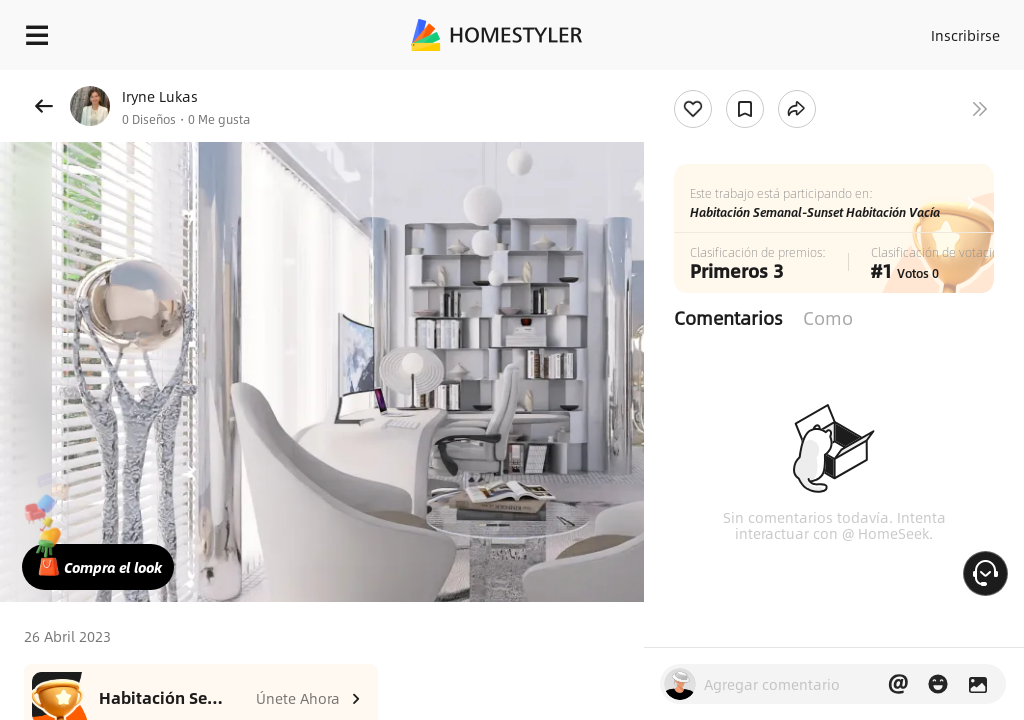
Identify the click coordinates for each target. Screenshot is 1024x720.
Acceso (884, 30)
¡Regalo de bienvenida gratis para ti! (806, 84)
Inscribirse (962, 30)
